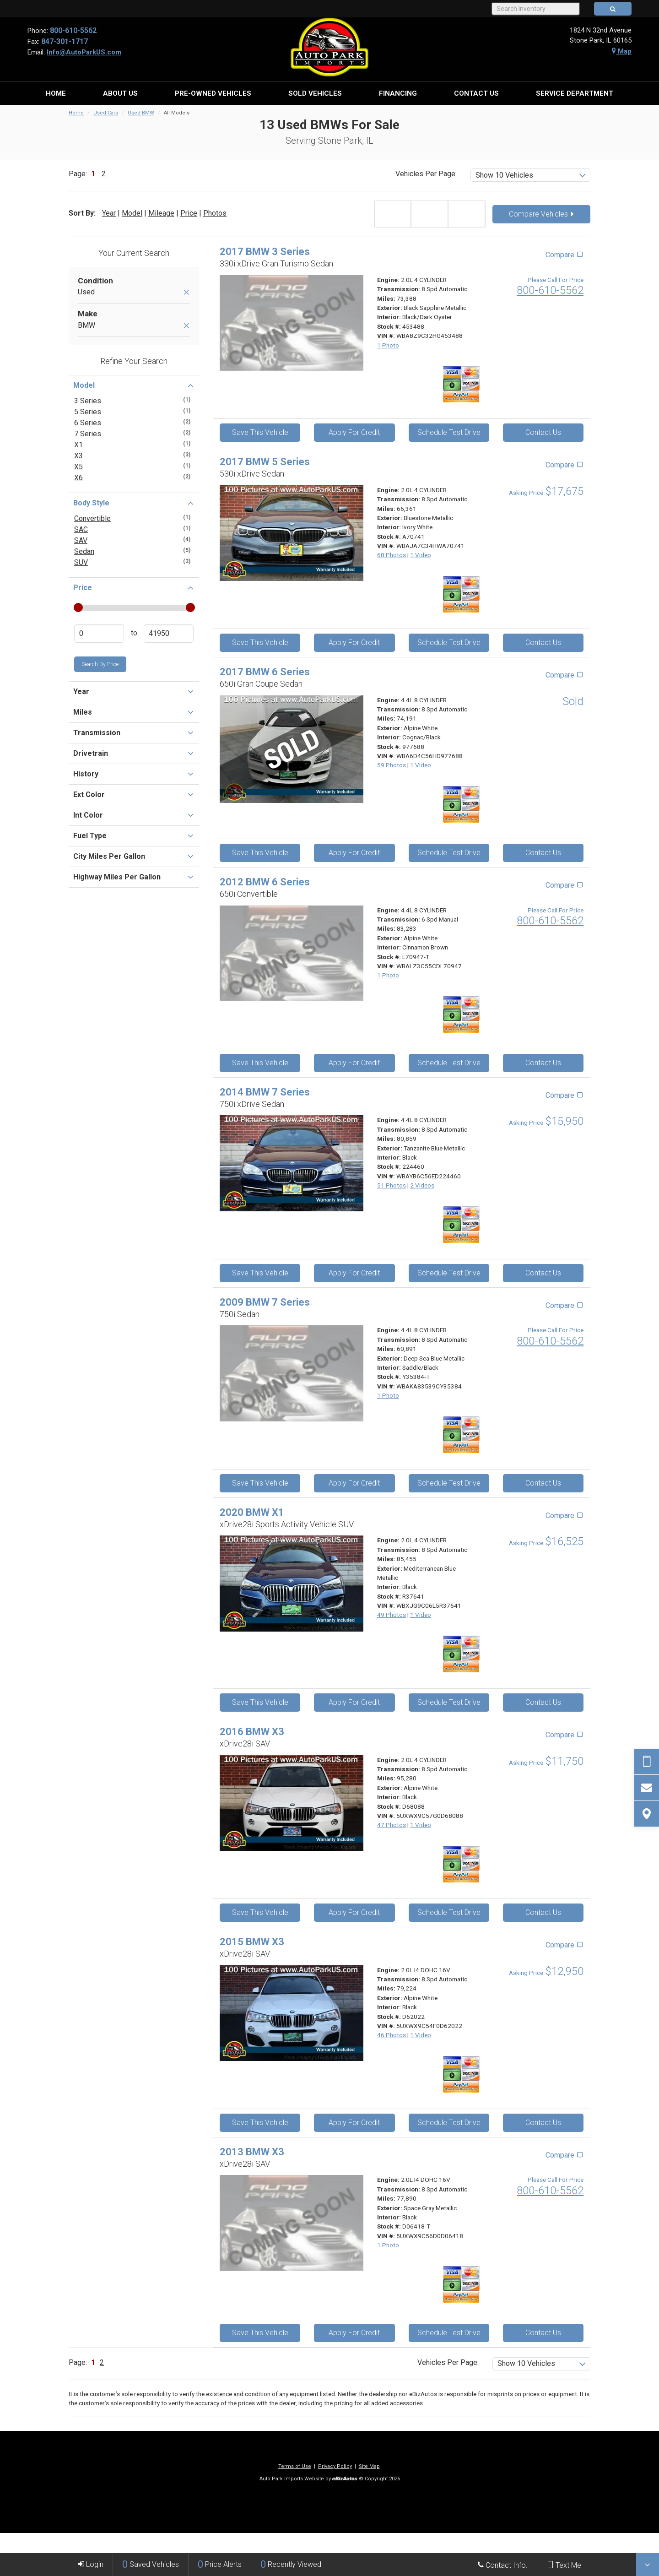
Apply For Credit (354, 432)
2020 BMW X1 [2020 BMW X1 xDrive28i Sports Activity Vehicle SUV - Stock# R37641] (252, 1512)
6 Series (87, 422)
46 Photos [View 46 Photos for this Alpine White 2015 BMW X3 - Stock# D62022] (391, 2035)
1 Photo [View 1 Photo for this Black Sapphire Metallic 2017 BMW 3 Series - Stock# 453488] (388, 345)
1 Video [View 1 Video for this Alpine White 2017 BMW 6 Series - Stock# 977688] (420, 765)
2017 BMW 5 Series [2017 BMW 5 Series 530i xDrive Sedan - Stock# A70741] (265, 461)
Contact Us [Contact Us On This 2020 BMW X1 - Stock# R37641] (543, 1702)
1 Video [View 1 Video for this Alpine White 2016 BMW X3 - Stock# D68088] (420, 1824)
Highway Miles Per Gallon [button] (133, 876)
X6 (78, 477)
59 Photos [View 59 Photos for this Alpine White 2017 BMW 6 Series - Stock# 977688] (391, 765)
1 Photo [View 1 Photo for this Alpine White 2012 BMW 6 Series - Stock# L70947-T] (388, 975)
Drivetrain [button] (133, 753)
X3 (78, 455)
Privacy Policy (335, 2466)
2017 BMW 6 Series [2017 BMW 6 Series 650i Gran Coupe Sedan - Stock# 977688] (265, 672)
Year (109, 213)
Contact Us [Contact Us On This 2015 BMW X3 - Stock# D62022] (543, 2122)
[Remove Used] (186, 292)
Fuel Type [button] (133, 835)
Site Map (369, 2466)
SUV (81, 562)
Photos (215, 213)
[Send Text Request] (646, 1761)
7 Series (87, 433)
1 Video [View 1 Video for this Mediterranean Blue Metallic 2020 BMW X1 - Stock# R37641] (420, 1614)
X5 (78, 466)
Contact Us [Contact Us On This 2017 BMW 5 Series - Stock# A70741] (543, 642)
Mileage (161, 213)
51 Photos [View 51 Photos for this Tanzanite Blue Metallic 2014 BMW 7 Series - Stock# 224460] (391, 1185)
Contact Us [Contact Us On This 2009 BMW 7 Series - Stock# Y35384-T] (543, 1483)
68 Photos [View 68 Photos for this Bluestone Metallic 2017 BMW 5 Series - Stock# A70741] (391, 555)
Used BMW (141, 113)
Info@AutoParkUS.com (84, 52)
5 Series (87, 411)
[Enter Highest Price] (169, 633)
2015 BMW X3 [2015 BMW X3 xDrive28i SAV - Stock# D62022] (252, 1941)
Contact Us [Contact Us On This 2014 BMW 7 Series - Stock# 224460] (543, 1273)
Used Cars (105, 113)
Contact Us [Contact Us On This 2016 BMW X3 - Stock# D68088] (543, 1912)
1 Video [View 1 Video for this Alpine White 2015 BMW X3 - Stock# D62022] (420, 2035)
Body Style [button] (133, 502)
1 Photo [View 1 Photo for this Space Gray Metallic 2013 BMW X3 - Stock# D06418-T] (388, 2245)
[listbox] (530, 175)
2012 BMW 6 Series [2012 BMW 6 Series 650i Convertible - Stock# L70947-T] (265, 882)
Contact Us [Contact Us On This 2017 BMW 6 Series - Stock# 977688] (543, 852)
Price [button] (133, 587)
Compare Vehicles (541, 214)
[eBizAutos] (344, 2479)
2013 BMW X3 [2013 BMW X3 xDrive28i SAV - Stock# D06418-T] (252, 2152)
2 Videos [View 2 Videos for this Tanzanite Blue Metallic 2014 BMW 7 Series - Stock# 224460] (422, 1185)
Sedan (84, 551)
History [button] (133, 773)
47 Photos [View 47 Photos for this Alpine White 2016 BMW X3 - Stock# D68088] (391, 1824)
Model (132, 213)
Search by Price (100, 664)
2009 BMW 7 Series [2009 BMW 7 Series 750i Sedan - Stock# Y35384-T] (265, 1302)
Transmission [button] (133, 732)
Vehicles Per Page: (426, 173)
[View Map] (646, 1814)
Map (622, 51)
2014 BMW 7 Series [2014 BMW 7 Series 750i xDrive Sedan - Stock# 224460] (265, 1092)
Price (188, 213)
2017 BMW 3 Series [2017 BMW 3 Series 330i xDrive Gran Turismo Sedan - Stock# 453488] (265, 251)
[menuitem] (56, 93)
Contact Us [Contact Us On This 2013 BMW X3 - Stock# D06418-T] (543, 2332)
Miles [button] (133, 711)
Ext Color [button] (133, 794)
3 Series (87, 400)
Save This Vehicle (260, 432)
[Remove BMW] (186, 326)
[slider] (77, 607)
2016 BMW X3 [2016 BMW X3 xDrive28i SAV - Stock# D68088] (252, 1731)
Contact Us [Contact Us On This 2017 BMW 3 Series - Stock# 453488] (543, 432)
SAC (81, 529)
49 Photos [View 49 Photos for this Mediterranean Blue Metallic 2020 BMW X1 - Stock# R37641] (391, 1614)
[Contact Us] (646, 1787)
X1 (78, 444)
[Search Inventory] (535, 9)
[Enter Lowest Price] (99, 633)
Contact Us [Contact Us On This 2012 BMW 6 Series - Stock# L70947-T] (543, 1062)
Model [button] (133, 385)
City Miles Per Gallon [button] (133, 856)
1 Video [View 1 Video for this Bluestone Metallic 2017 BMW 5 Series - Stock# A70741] (420, 555)
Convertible (92, 518)
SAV (80, 540)
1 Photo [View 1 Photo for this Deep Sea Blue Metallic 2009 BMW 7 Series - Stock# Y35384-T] (388, 1395)
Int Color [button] (133, 814)
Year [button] (133, 691)
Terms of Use (294, 2466)
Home (76, 113)
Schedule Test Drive (449, 432)
